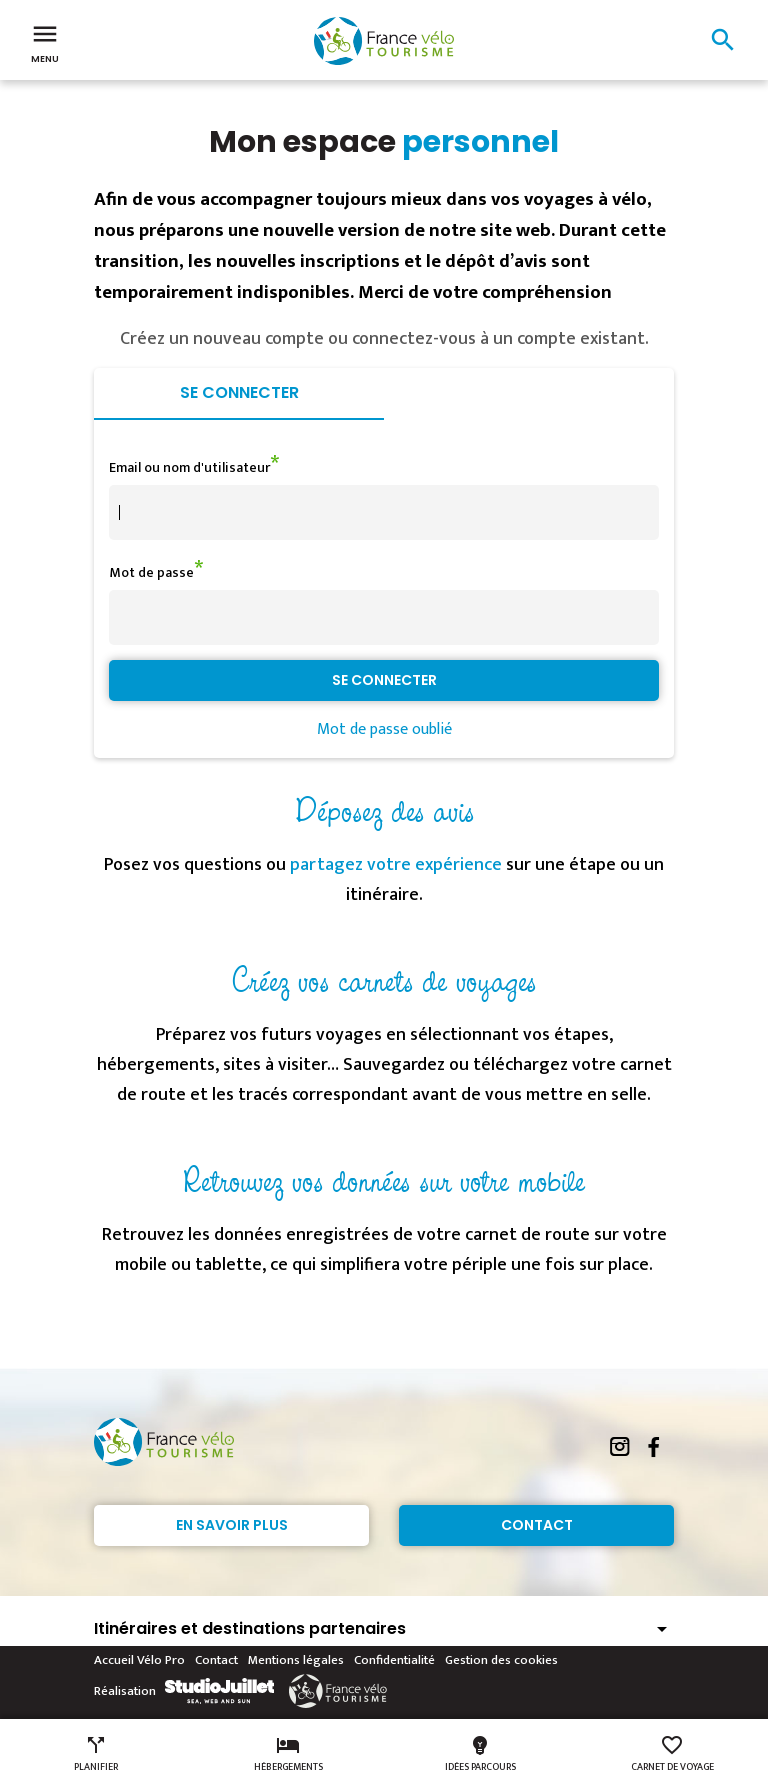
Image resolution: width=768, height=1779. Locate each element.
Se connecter (239, 392)
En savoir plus (232, 1525)
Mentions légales (296, 1660)
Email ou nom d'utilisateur (189, 467)
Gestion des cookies (501, 1660)
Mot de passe (151, 572)
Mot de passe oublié (384, 729)
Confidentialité (394, 1660)
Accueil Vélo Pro (139, 1660)
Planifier (96, 1754)
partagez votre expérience (396, 865)
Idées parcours (480, 1754)
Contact (537, 1525)
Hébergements (288, 1754)
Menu (45, 42)
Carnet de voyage (672, 1754)
